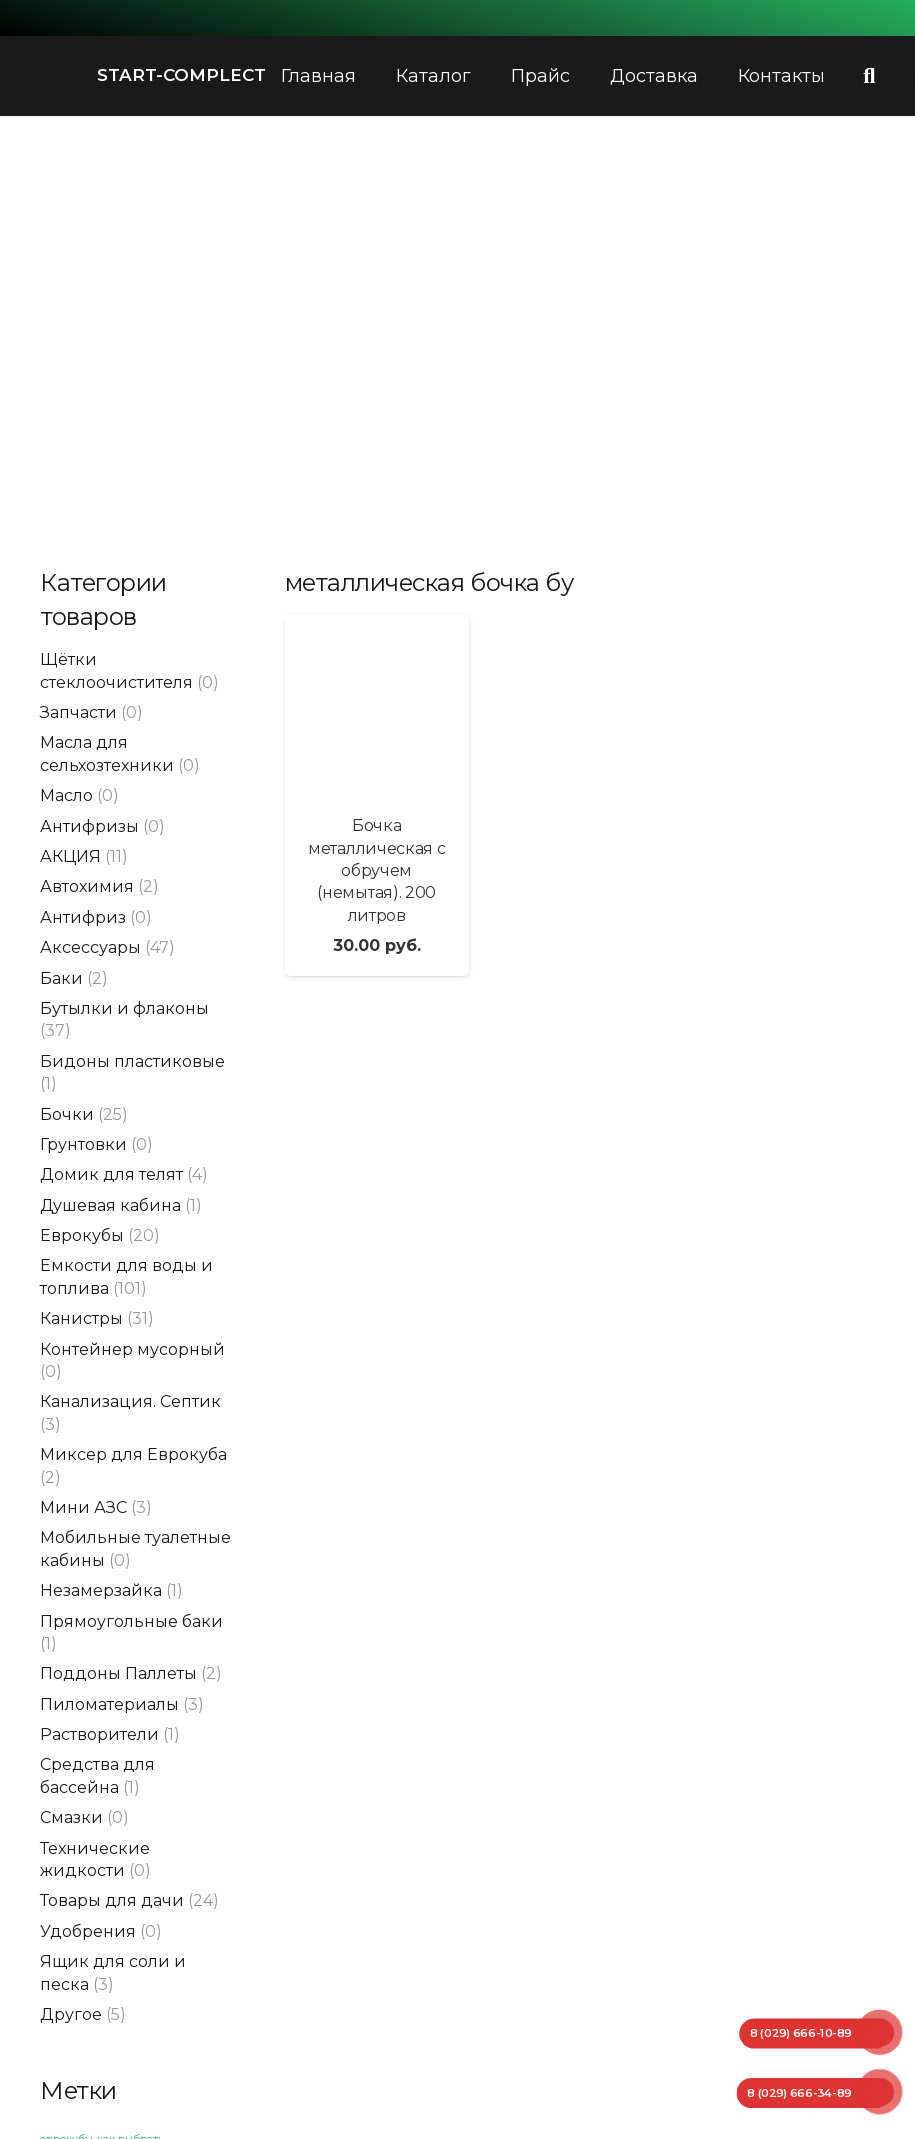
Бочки (67, 1114)
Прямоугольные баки (131, 1621)
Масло (66, 795)
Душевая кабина (110, 1205)
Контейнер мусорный (132, 1349)
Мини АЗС (83, 1507)
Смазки (71, 1817)
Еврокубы (82, 1235)
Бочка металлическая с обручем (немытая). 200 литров (376, 870)
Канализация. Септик (130, 1401)
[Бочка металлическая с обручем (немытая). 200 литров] (377, 707)
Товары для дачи (112, 1900)
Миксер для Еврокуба (133, 1454)
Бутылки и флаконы (124, 1008)
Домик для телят (111, 1174)
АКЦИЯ (70, 856)
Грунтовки (83, 1144)
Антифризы (89, 826)
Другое (71, 2014)
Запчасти (78, 712)
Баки (61, 978)
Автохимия (87, 886)
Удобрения (88, 1931)
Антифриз (83, 917)
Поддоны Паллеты (118, 1673)
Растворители (99, 1734)
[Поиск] (869, 76)
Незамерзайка (101, 1590)
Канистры (81, 1318)
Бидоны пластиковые (132, 1061)
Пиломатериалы (109, 1704)
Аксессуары (90, 947)
